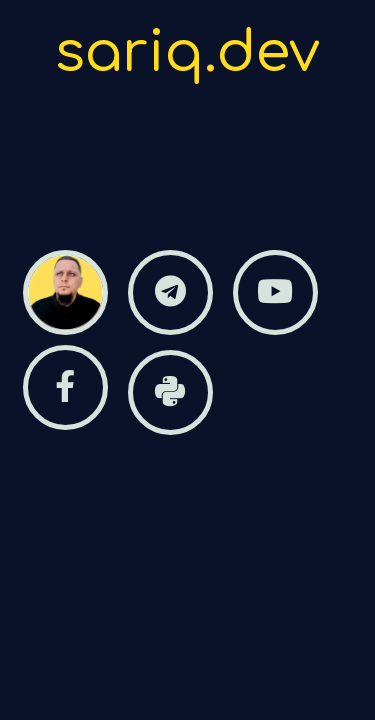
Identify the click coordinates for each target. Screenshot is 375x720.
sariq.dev (187, 53)
